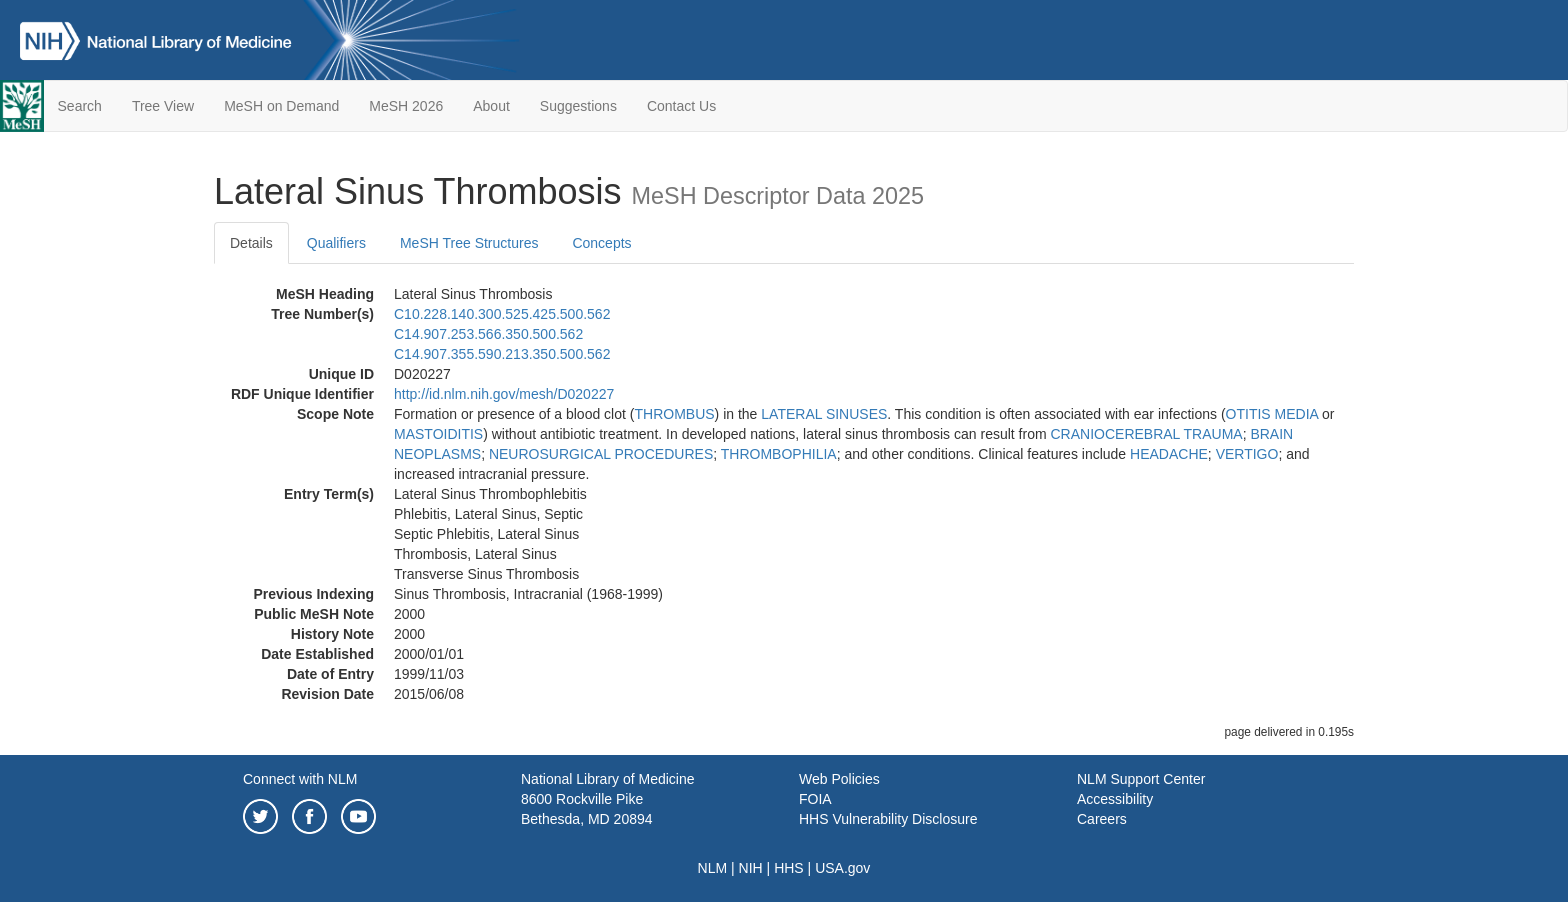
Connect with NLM (300, 779)
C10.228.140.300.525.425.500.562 (502, 314)
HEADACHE (1169, 454)
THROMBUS (674, 414)
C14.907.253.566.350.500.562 (488, 334)
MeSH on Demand (281, 106)
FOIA (815, 799)
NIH (751, 868)
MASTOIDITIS (438, 434)
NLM (713, 868)
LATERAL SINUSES (824, 414)
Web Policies (839, 779)
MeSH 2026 (406, 106)
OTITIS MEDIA (1272, 414)
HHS (789, 868)
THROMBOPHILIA (779, 454)
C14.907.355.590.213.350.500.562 (502, 354)
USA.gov (842, 868)
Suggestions (578, 106)
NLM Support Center (1141, 779)
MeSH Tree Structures (469, 243)
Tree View (163, 106)
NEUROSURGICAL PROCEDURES (601, 454)
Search (80, 106)
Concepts (601, 243)
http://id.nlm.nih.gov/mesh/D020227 (504, 394)
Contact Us (681, 106)
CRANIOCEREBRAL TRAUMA (1146, 434)
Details (251, 243)
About (491, 106)
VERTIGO (1247, 454)
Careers (1102, 819)
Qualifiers (336, 243)
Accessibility (1115, 799)
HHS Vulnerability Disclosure (888, 819)
